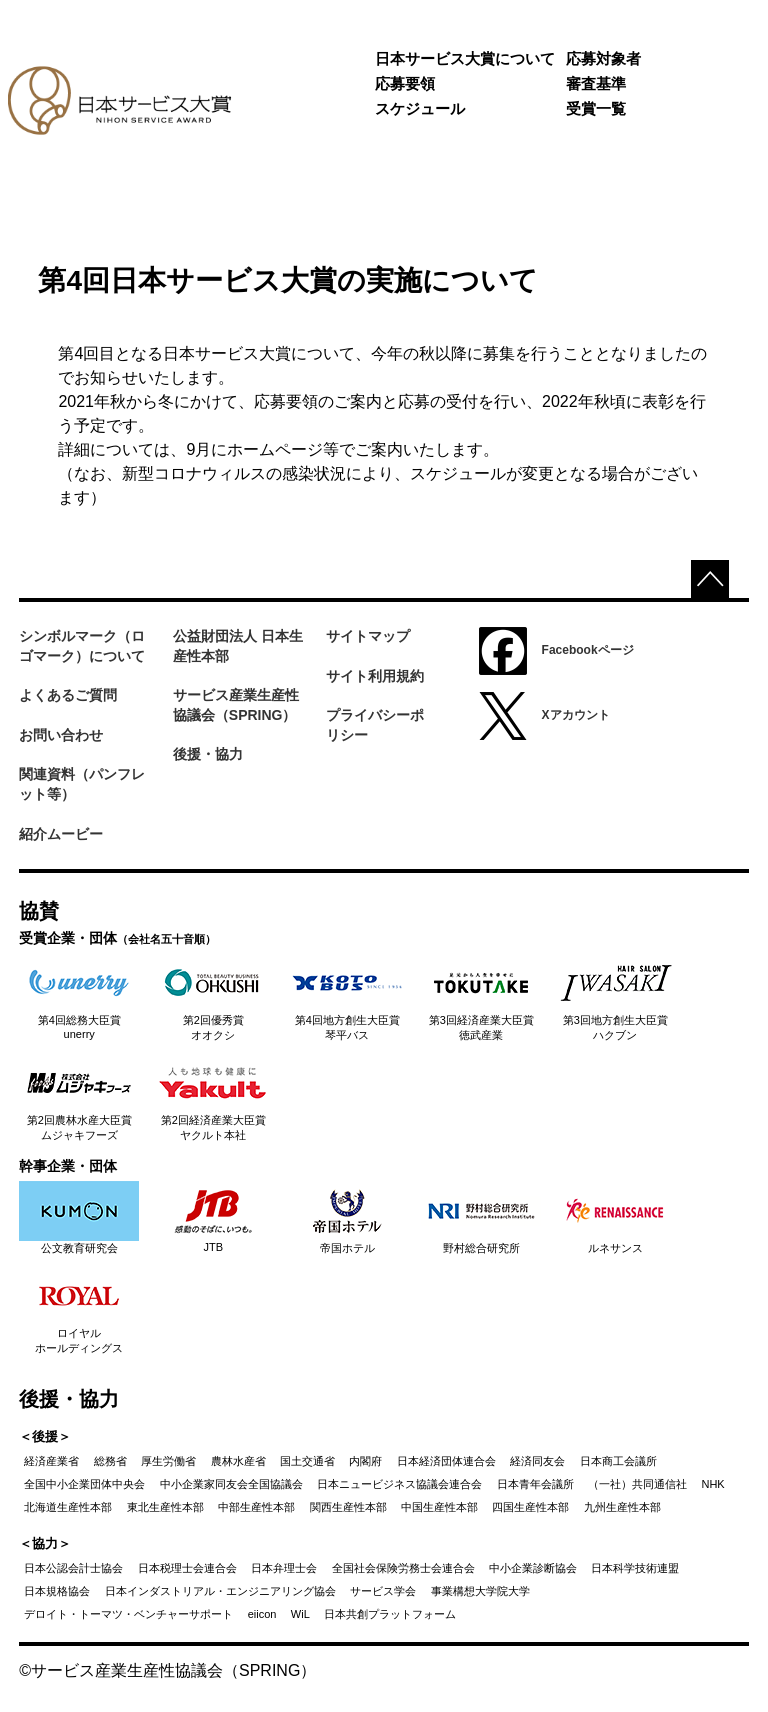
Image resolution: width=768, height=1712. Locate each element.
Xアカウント (544, 716)
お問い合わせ (61, 735)
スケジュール (420, 108)
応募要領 (405, 83)
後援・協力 (208, 754)
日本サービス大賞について (465, 58)
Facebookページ (556, 651)
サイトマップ (368, 636)
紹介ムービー (61, 834)
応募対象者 (603, 58)
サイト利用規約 (375, 676)
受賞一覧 (596, 108)
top (710, 579)
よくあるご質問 (68, 695)
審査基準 (596, 83)
